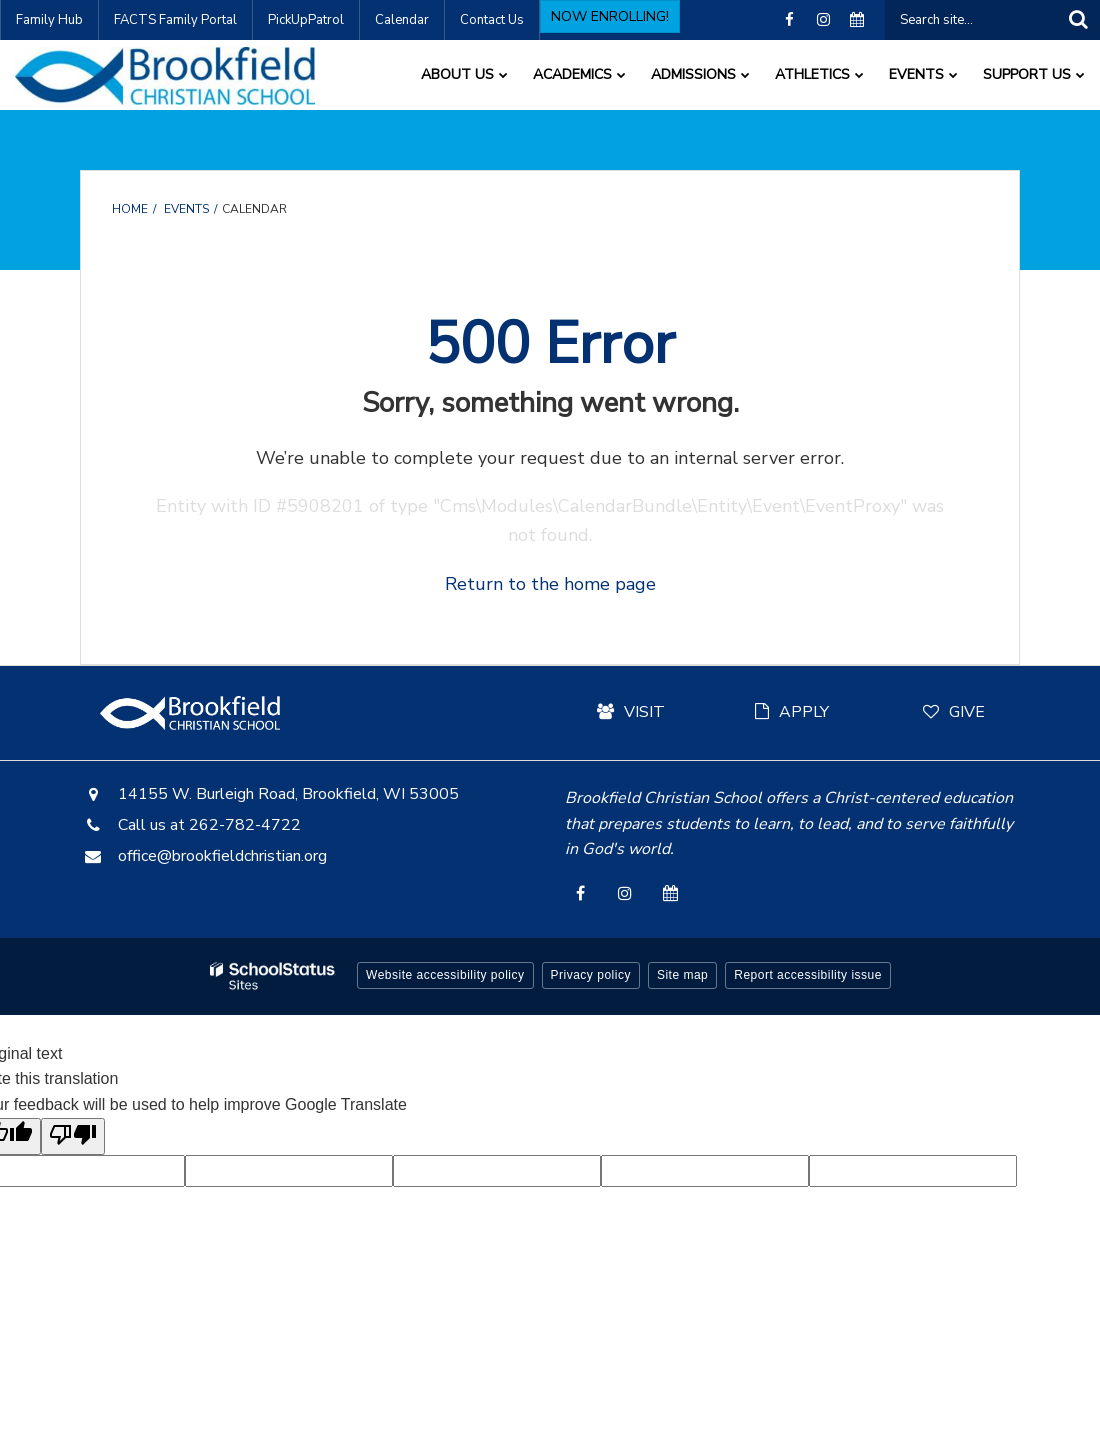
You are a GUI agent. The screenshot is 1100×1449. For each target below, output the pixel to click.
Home (130, 209)
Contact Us (492, 20)
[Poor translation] (73, 1137)
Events (186, 209)
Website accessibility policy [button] (445, 975)
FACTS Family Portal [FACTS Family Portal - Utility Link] (175, 20)
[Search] (1078, 20)
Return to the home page (550, 584)
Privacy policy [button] (591, 975)
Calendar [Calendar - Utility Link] (402, 20)
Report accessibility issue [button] (808, 975)
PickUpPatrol (306, 20)
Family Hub (49, 20)
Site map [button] (682, 975)
